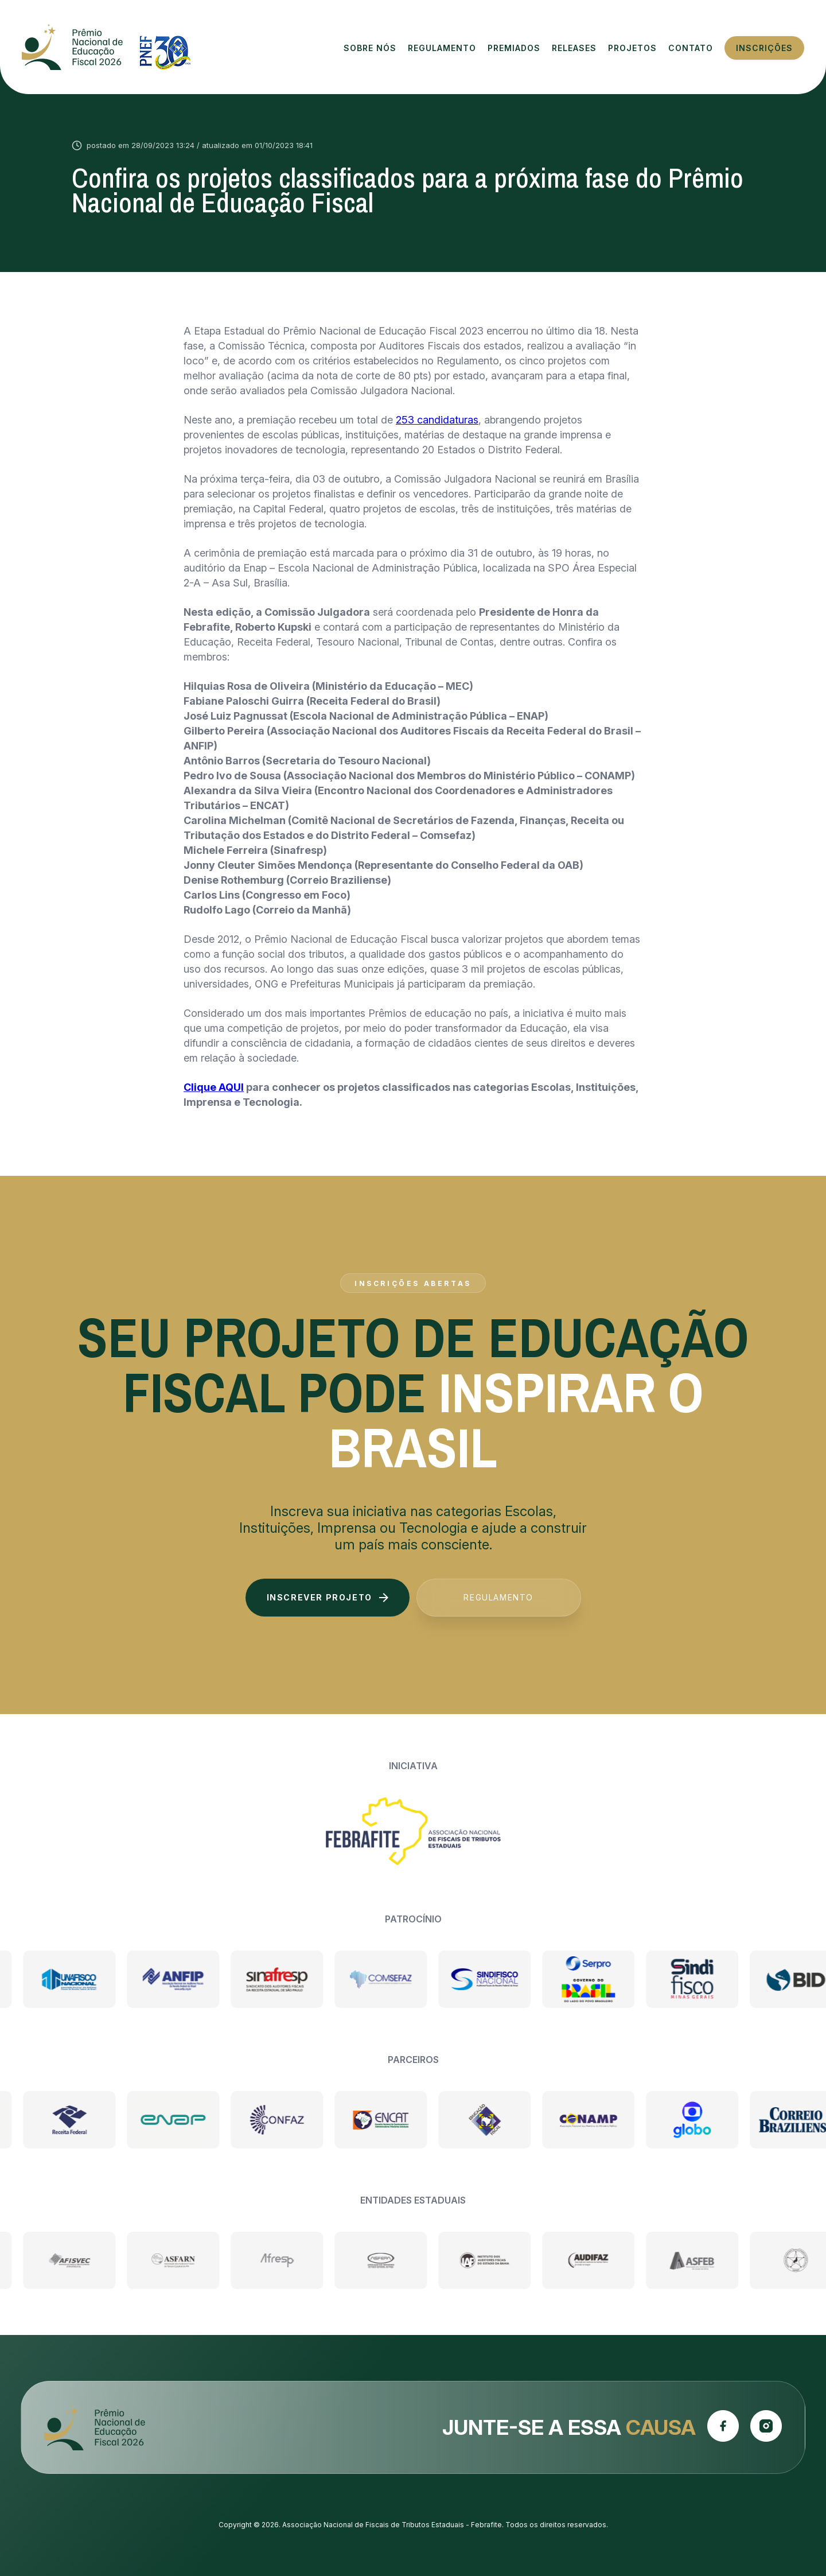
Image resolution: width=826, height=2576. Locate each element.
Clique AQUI (214, 1087)
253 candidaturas (437, 420)
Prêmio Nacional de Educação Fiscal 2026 (106, 47)
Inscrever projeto (327, 1597)
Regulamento (498, 1597)
